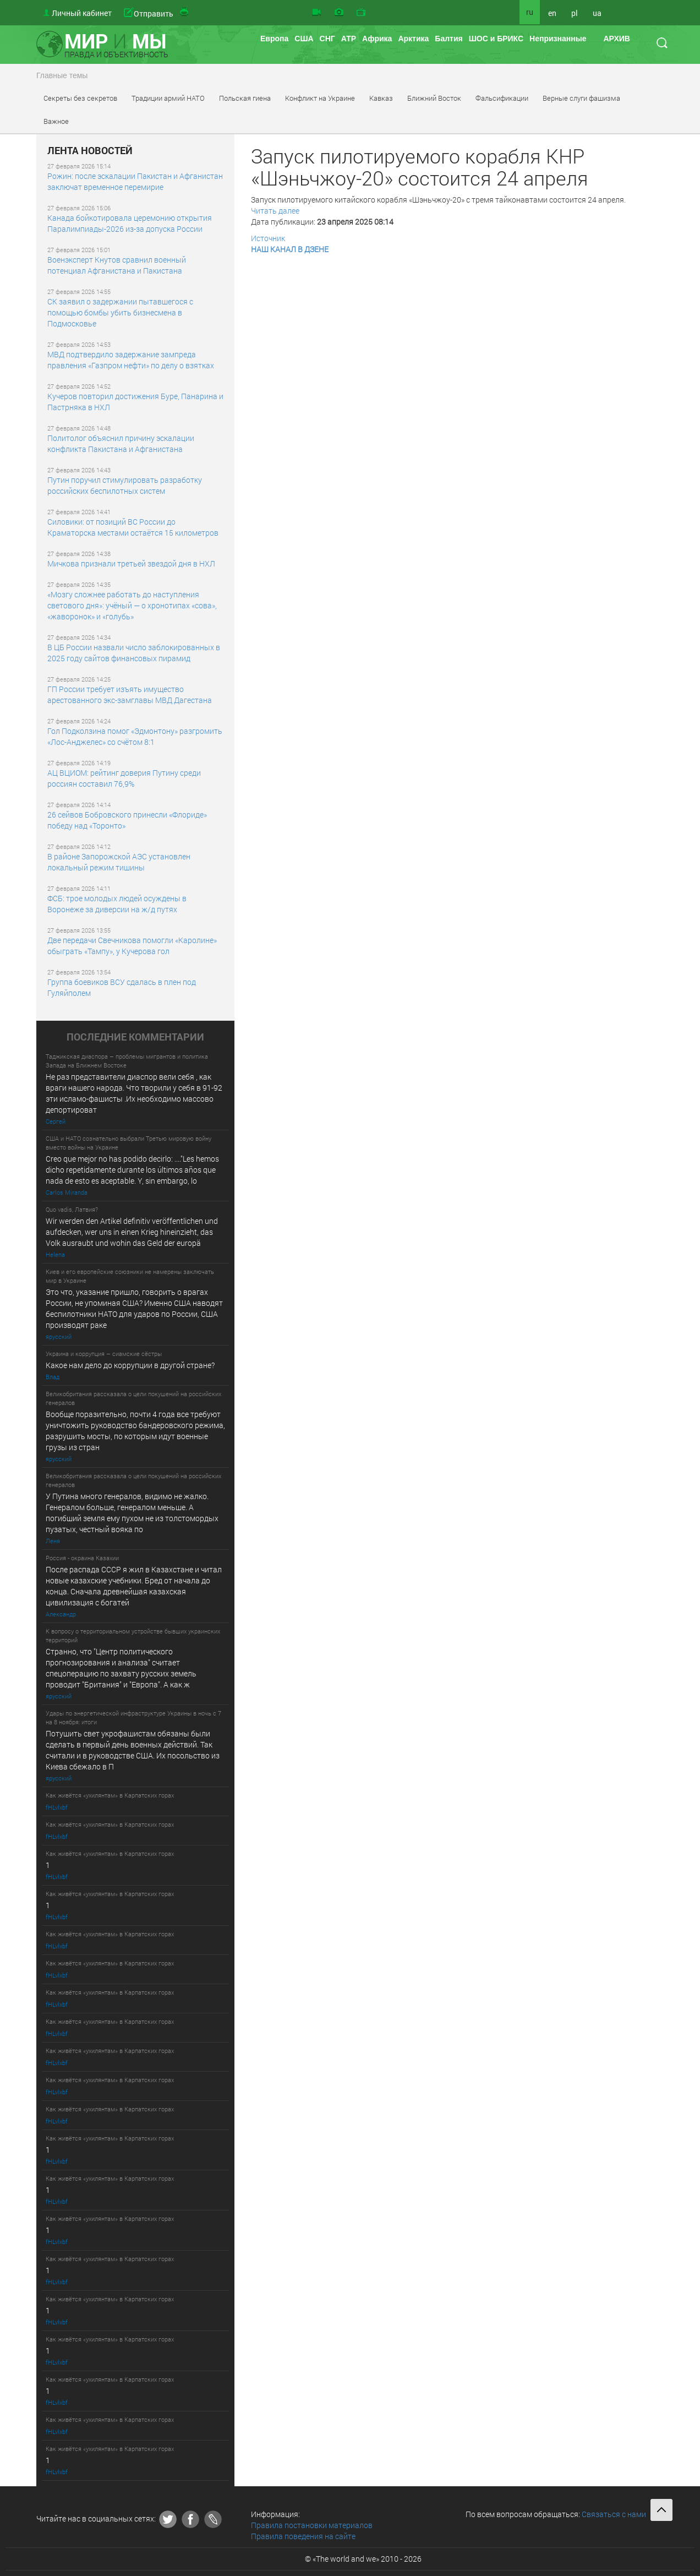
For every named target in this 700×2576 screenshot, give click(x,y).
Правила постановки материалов (312, 2525)
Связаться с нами (614, 2514)
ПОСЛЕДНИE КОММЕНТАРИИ (135, 1037)
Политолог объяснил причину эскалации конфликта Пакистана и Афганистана (120, 443)
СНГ (327, 38)
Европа (274, 38)
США (303, 38)
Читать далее (275, 210)
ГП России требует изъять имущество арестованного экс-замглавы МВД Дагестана (129, 694)
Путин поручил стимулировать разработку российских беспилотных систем (124, 485)
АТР (348, 38)
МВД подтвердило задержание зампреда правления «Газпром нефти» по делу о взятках (130, 360)
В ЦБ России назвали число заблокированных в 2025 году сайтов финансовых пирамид (133, 652)
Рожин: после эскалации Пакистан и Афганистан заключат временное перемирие (135, 181)
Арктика (413, 38)
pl (574, 13)
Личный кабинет (82, 13)
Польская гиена (245, 98)
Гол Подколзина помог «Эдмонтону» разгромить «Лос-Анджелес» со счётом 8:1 (134, 736)
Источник (268, 238)
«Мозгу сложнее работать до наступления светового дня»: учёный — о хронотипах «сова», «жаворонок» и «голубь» (132, 605)
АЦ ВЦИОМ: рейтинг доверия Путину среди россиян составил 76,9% (124, 778)
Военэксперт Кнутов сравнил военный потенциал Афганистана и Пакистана (116, 265)
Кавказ (381, 98)
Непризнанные (557, 38)
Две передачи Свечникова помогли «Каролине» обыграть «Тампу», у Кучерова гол (132, 945)
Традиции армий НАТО (168, 98)
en (552, 13)
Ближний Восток (434, 98)
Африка (377, 38)
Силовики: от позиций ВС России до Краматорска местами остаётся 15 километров (132, 527)
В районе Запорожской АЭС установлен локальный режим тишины (118, 862)
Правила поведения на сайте (303, 2536)
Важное (56, 121)
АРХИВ (616, 38)
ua (597, 13)
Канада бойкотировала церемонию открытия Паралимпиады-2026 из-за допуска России (129, 223)
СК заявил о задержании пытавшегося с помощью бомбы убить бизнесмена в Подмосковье (120, 312)
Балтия (448, 38)
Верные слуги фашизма (581, 98)
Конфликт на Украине (320, 98)
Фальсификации (501, 98)
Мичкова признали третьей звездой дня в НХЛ (131, 563)
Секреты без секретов (80, 98)
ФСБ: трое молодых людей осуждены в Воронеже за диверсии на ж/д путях (117, 903)
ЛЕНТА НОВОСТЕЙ (90, 150)
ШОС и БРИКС (496, 38)
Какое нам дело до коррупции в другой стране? (130, 1365)
